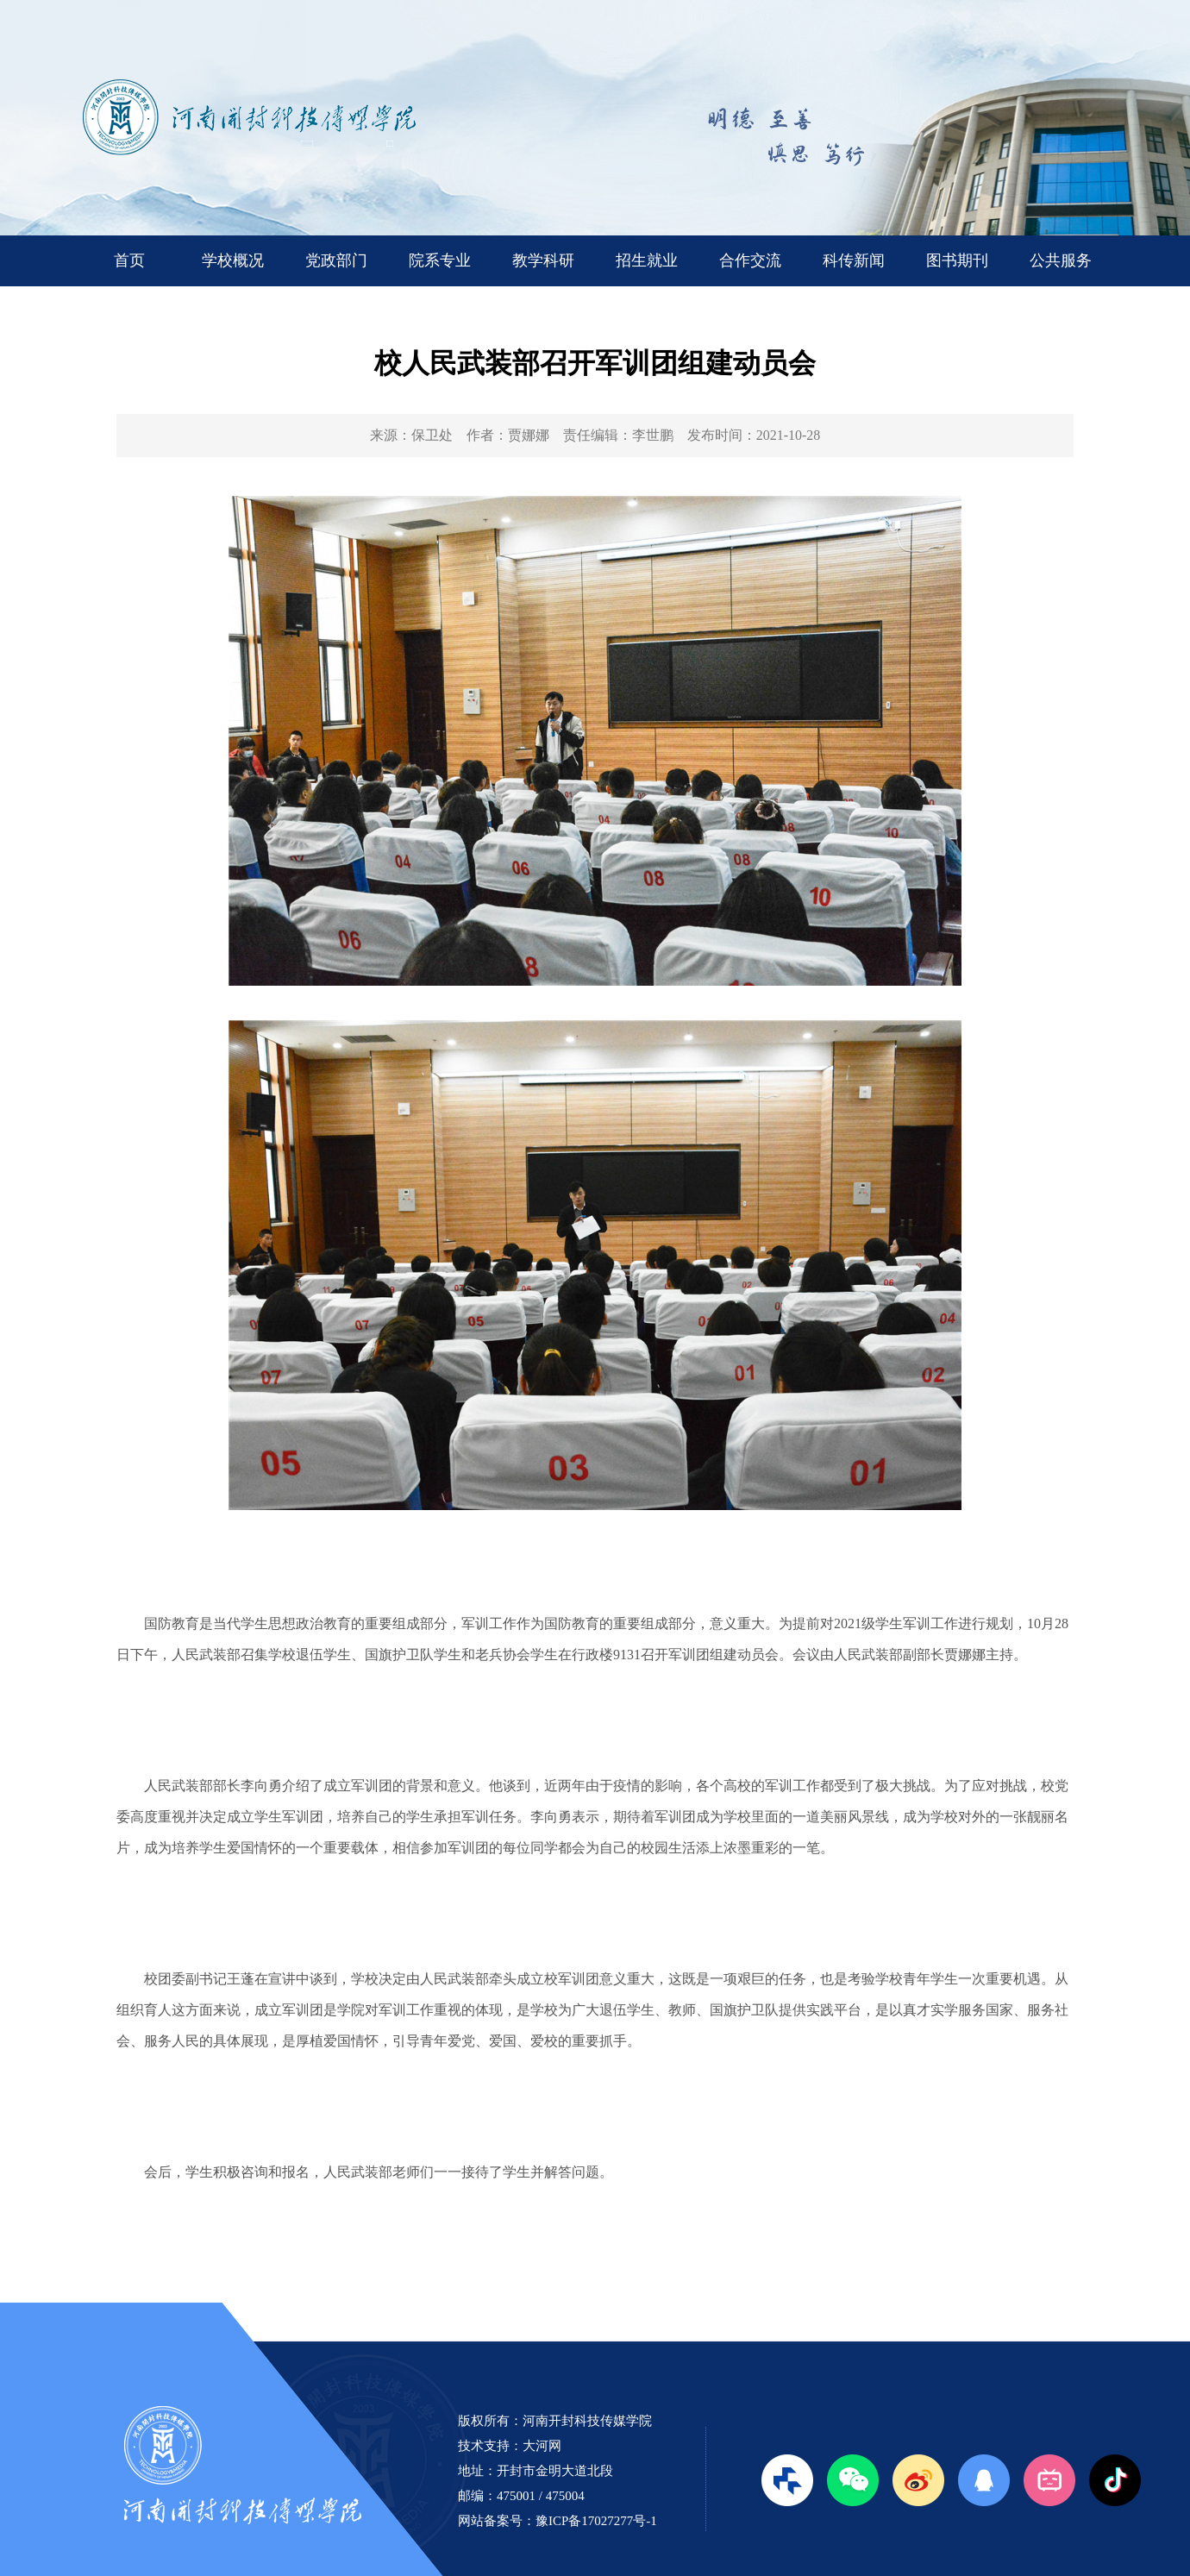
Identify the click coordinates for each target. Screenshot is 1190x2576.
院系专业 (440, 260)
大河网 (542, 2446)
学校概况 (233, 260)
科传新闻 (854, 260)
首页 (129, 260)
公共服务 (1061, 260)
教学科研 (543, 260)
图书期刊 (957, 260)
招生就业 (647, 260)
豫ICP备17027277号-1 (596, 2521)
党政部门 (336, 260)
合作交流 (750, 260)
